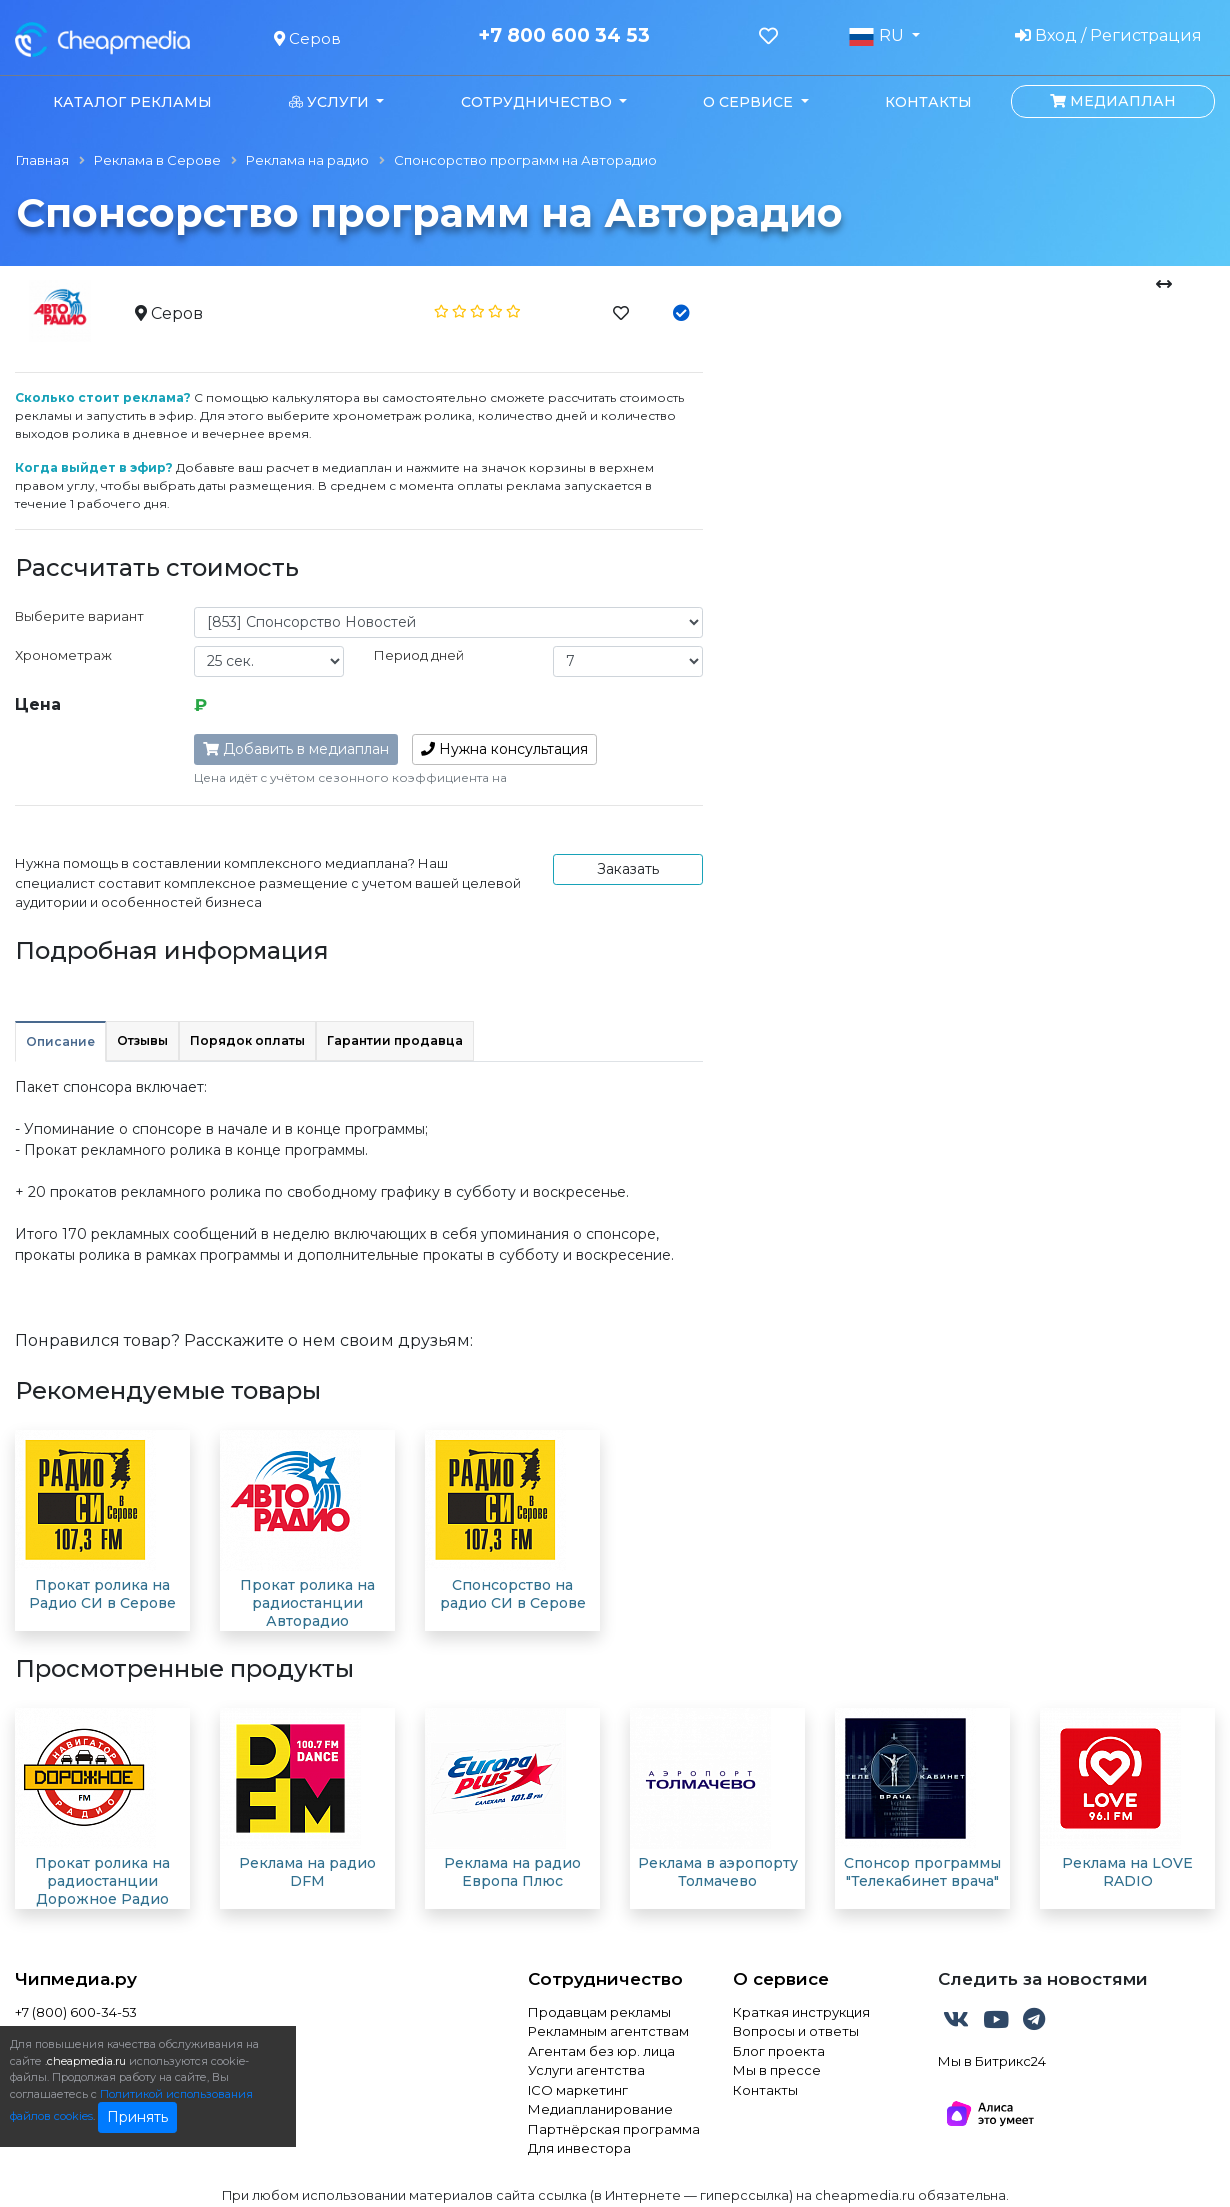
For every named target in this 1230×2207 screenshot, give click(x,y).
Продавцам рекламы (599, 2012)
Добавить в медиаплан (296, 749)
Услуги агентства (586, 2070)
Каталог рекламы (132, 102)
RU (878, 36)
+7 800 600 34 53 (564, 36)
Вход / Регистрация (1108, 35)
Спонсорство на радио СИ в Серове (513, 1594)
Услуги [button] (331, 102)
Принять (137, 2117)
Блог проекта (779, 2051)
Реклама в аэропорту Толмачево (718, 1872)
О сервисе (781, 1979)
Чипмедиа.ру (76, 1979)
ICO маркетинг (578, 2090)
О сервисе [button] (750, 102)
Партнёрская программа (614, 2129)
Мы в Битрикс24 (992, 2061)
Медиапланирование (600, 2109)
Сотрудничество (605, 1979)
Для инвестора (579, 2148)
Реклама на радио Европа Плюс (512, 1872)
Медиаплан (1113, 101)
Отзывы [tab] (142, 1040)
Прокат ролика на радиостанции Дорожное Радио (102, 1881)
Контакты (928, 102)
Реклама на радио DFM (307, 1872)
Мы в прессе (777, 2070)
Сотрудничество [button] (538, 102)
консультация (504, 749)
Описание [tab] (60, 1041)
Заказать (628, 869)
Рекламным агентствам (608, 2031)
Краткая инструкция (801, 2012)
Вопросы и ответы (796, 2031)
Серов (307, 38)
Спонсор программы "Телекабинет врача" (922, 1872)
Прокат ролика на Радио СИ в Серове (102, 1594)
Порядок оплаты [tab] (247, 1040)
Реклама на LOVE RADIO (1127, 1872)
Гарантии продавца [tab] (395, 1040)
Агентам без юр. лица (601, 2051)
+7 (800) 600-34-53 (76, 2012)
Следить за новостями (1043, 1979)
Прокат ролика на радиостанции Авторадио (307, 1603)
